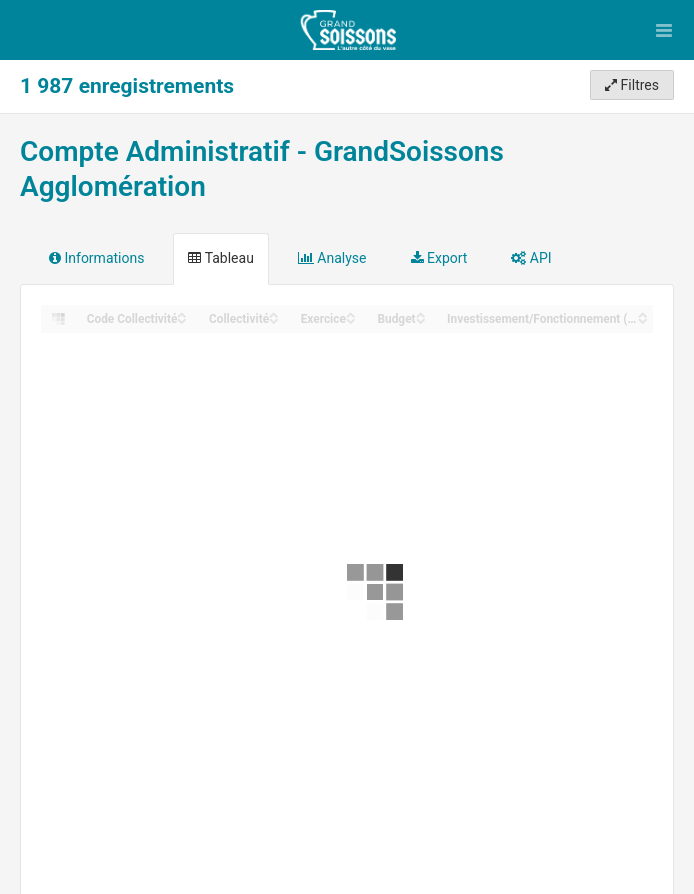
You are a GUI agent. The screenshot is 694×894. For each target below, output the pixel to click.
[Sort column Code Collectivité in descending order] (182, 319)
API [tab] (531, 258)
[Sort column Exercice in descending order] (351, 319)
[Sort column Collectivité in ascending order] (274, 313)
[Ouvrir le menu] (664, 30)
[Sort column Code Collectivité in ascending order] (182, 313)
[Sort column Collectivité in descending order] (274, 319)
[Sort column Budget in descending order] (421, 319)
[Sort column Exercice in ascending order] (351, 313)
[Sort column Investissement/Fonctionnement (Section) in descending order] (643, 319)
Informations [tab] (96, 258)
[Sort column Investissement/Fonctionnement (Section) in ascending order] (643, 313)
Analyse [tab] (332, 258)
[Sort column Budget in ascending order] (421, 313)
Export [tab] (439, 258)
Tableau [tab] (220, 258)
